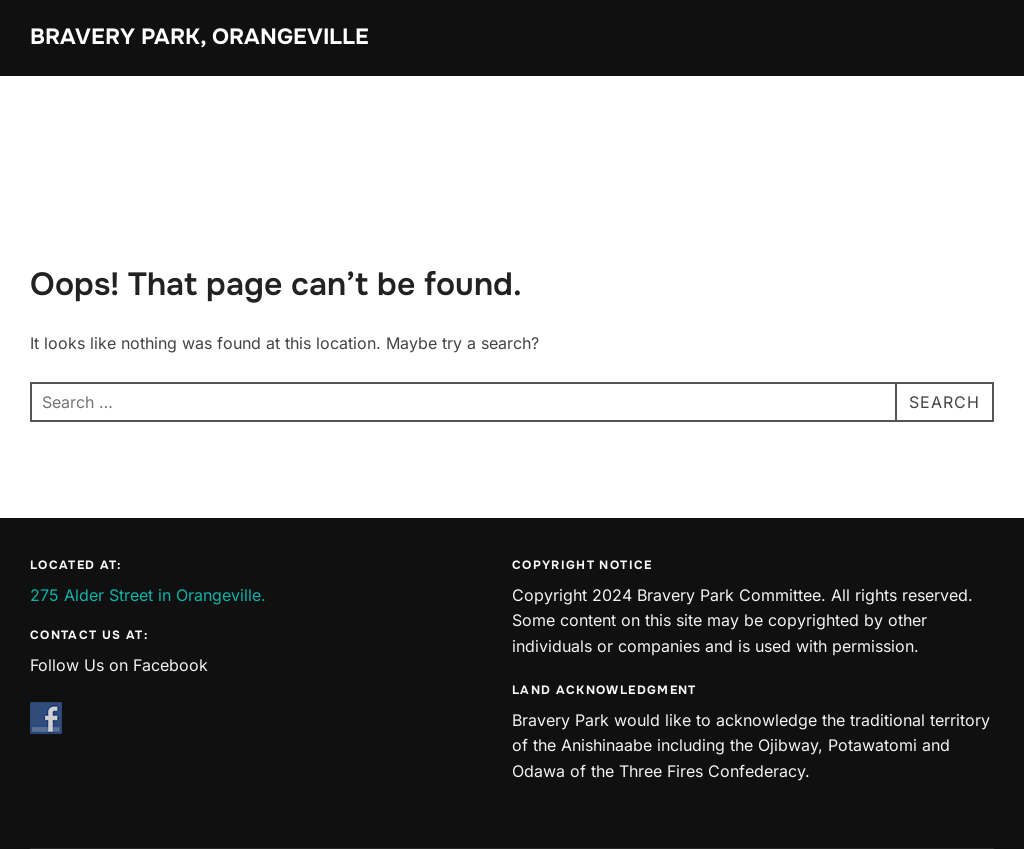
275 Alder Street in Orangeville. (148, 595)
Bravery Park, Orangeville (199, 37)
